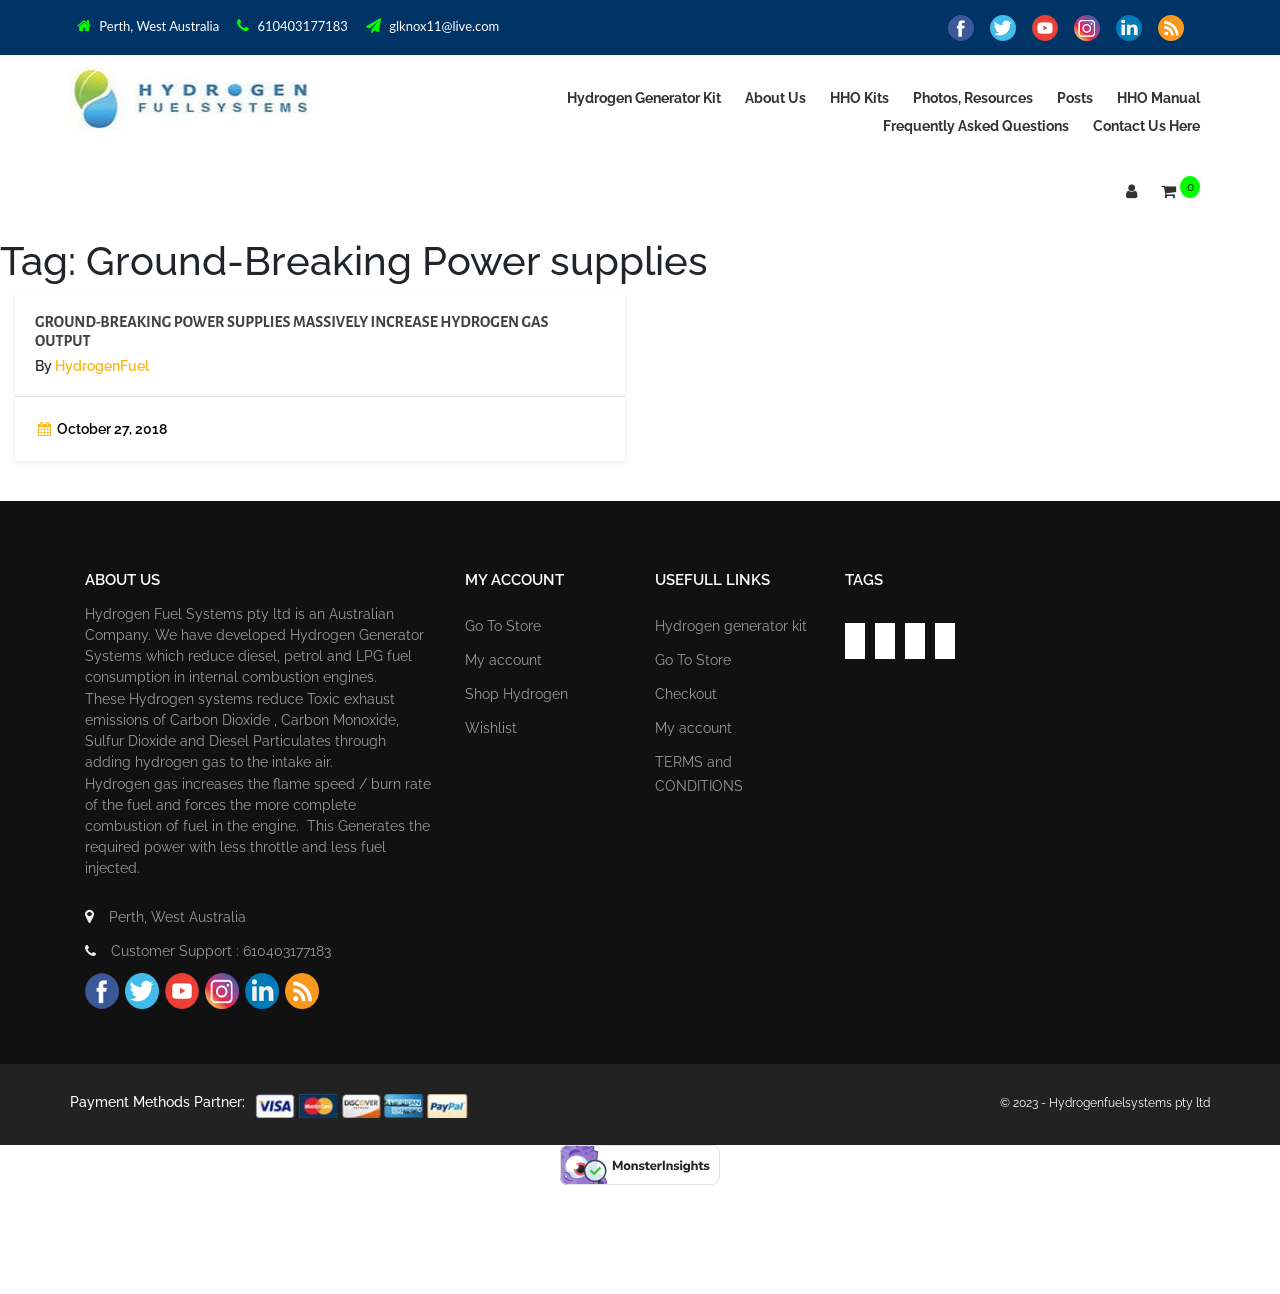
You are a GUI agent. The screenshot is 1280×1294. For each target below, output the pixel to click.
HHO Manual (1158, 98)
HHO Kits (859, 98)
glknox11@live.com (432, 26)
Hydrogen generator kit (644, 98)
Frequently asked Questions (976, 126)
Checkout (686, 694)
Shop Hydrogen (516, 694)
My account (503, 660)
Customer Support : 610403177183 (208, 951)
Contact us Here (1146, 126)
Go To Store (503, 626)
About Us (775, 98)
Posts (1075, 98)
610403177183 (292, 26)
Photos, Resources (973, 98)
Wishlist (491, 728)
